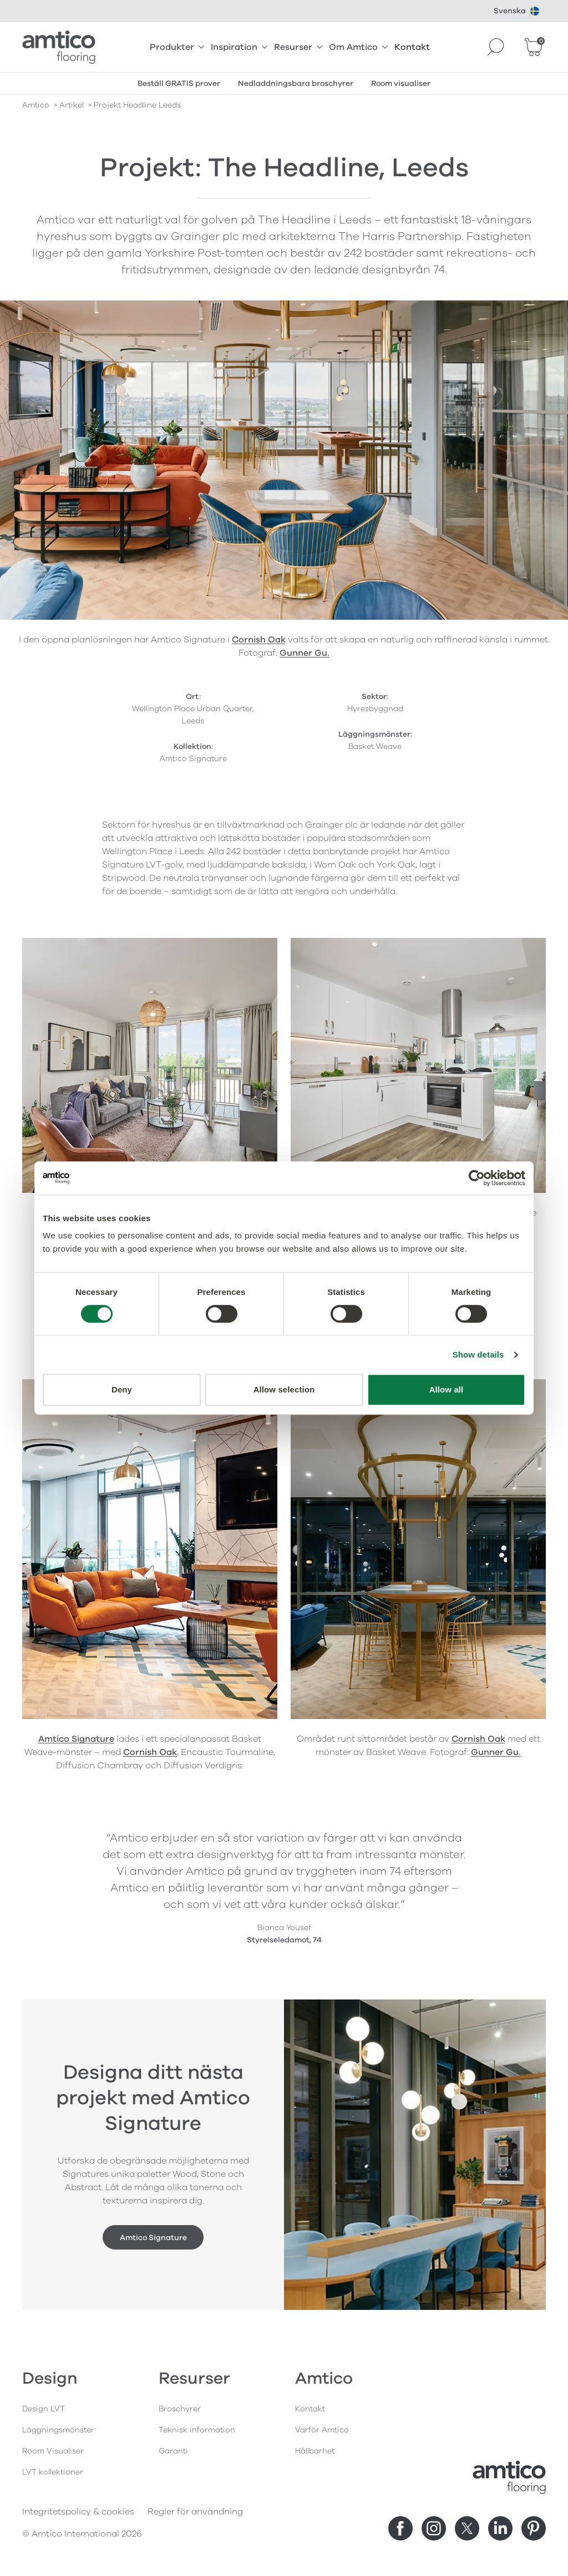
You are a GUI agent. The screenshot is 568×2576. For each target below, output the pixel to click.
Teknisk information (197, 2430)
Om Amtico (358, 47)
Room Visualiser (53, 2451)
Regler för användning (195, 2512)
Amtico (35, 105)
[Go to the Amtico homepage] (58, 47)
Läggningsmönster (58, 2430)
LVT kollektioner (52, 2472)
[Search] (496, 47)
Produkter (177, 47)
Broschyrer (180, 2409)
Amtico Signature (76, 1739)
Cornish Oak (259, 640)
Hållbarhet (314, 2451)
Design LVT (43, 2409)
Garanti (173, 2451)
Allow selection (284, 1389)
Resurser (298, 47)
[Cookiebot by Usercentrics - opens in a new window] (476, 1178)
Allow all (446, 1389)
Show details (478, 1354)
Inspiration (239, 47)
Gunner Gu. (304, 653)
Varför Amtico (322, 2430)
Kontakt (412, 47)
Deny (121, 1389)
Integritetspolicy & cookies (78, 2512)
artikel (71, 105)
